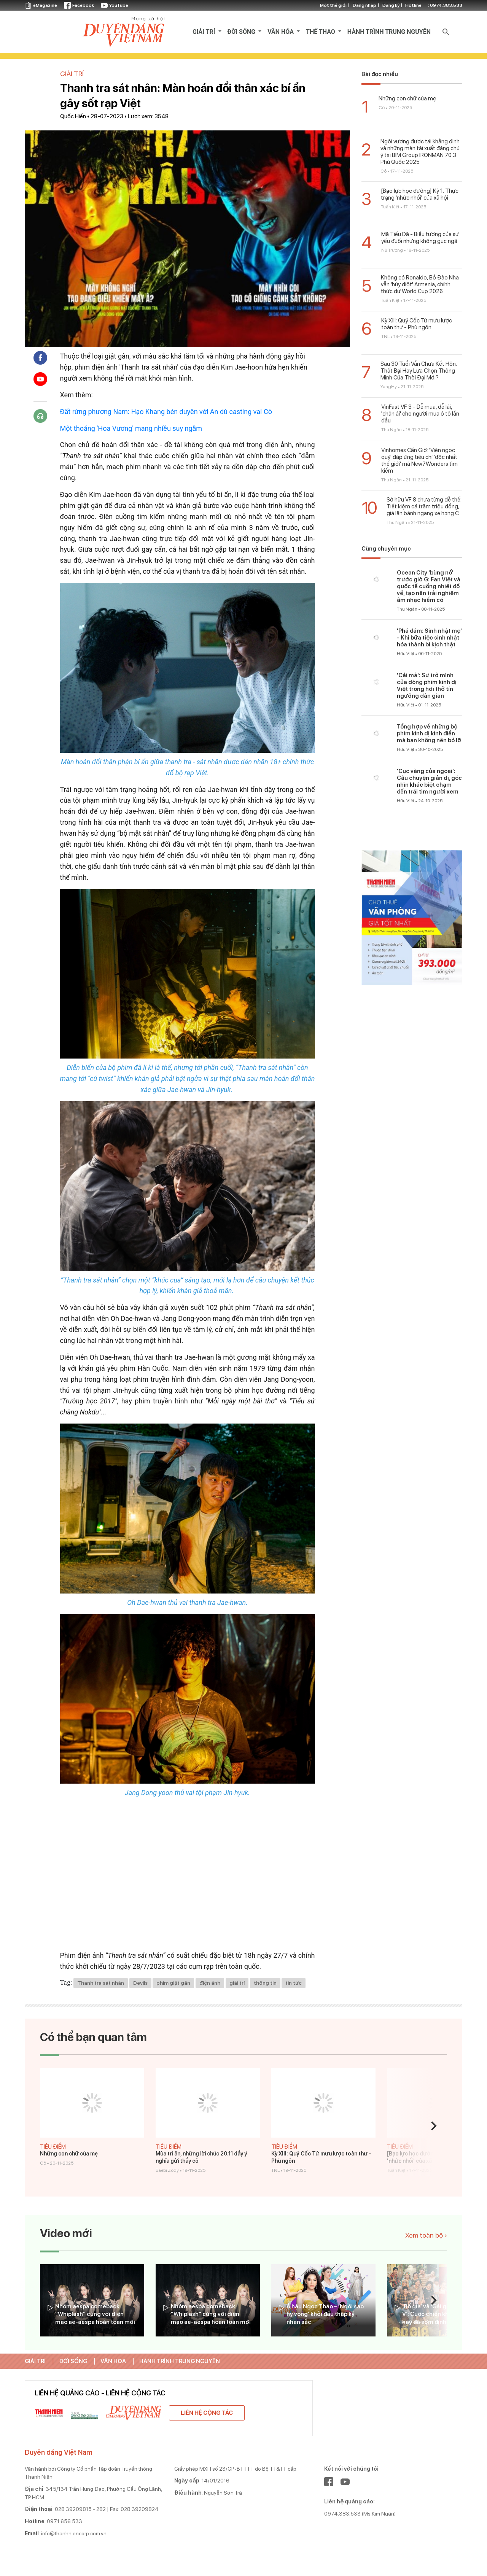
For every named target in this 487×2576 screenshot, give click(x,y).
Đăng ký (390, 5)
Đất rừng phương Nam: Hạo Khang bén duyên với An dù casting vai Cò (166, 412)
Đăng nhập (364, 5)
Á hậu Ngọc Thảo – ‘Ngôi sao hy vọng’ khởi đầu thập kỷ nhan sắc (325, 2314)
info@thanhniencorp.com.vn (74, 2533)
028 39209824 (140, 2509)
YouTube (114, 5)
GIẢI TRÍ (205, 31)
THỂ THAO (321, 31)
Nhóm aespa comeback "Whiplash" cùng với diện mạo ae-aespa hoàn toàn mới (95, 2314)
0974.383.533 (446, 5)
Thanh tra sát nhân (100, 1983)
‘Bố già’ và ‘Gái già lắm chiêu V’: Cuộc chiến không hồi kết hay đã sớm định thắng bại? (440, 2314)
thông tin (265, 1983)
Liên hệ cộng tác (207, 2412)
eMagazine (41, 5)
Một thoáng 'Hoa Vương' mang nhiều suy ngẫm (131, 428)
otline (433, 5)
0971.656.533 (64, 2521)
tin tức (293, 1983)
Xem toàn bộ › (426, 2235)
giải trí (237, 1983)
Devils (140, 1983)
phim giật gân (173, 1983)
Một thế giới (333, 5)
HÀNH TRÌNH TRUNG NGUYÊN (389, 31)
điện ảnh (209, 1983)
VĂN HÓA (281, 31)
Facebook (79, 5)
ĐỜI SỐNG (242, 31)
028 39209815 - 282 (80, 2509)
